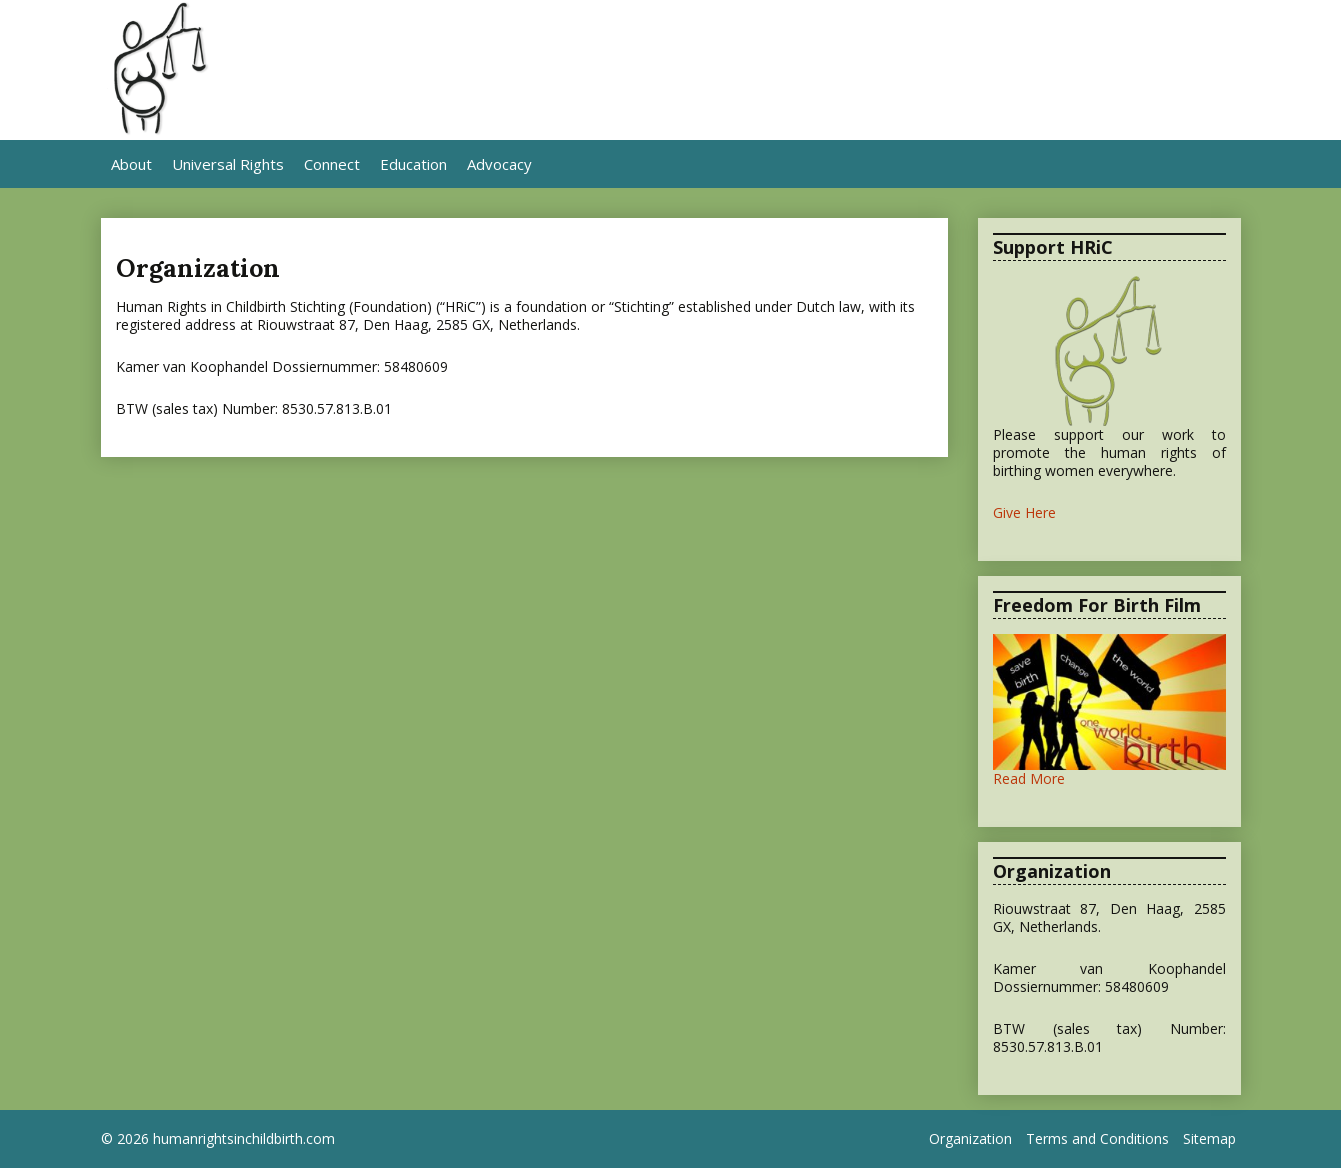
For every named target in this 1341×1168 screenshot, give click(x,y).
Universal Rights (228, 164)
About (131, 164)
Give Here (1024, 512)
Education (413, 164)
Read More (1029, 778)
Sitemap (1209, 1139)
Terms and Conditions (1097, 1139)
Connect (332, 164)
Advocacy (499, 164)
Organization (970, 1139)
